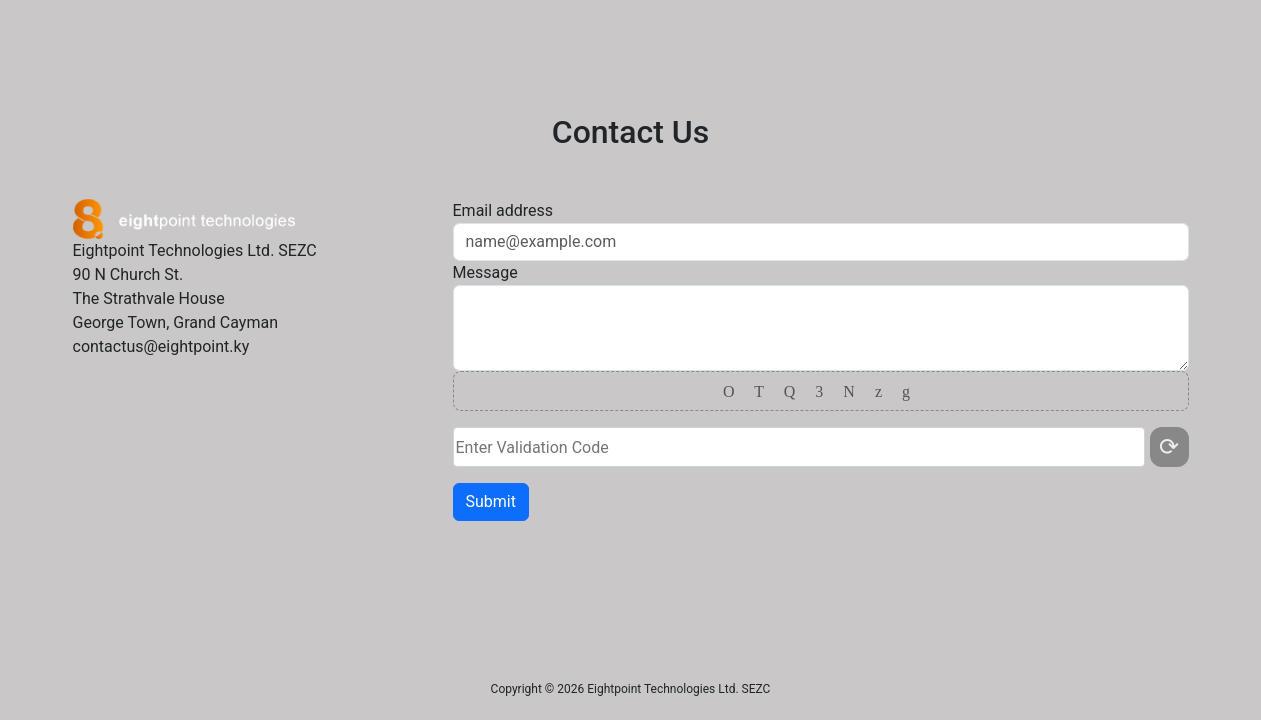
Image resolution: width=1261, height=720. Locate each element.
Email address (503, 210)
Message (485, 272)
